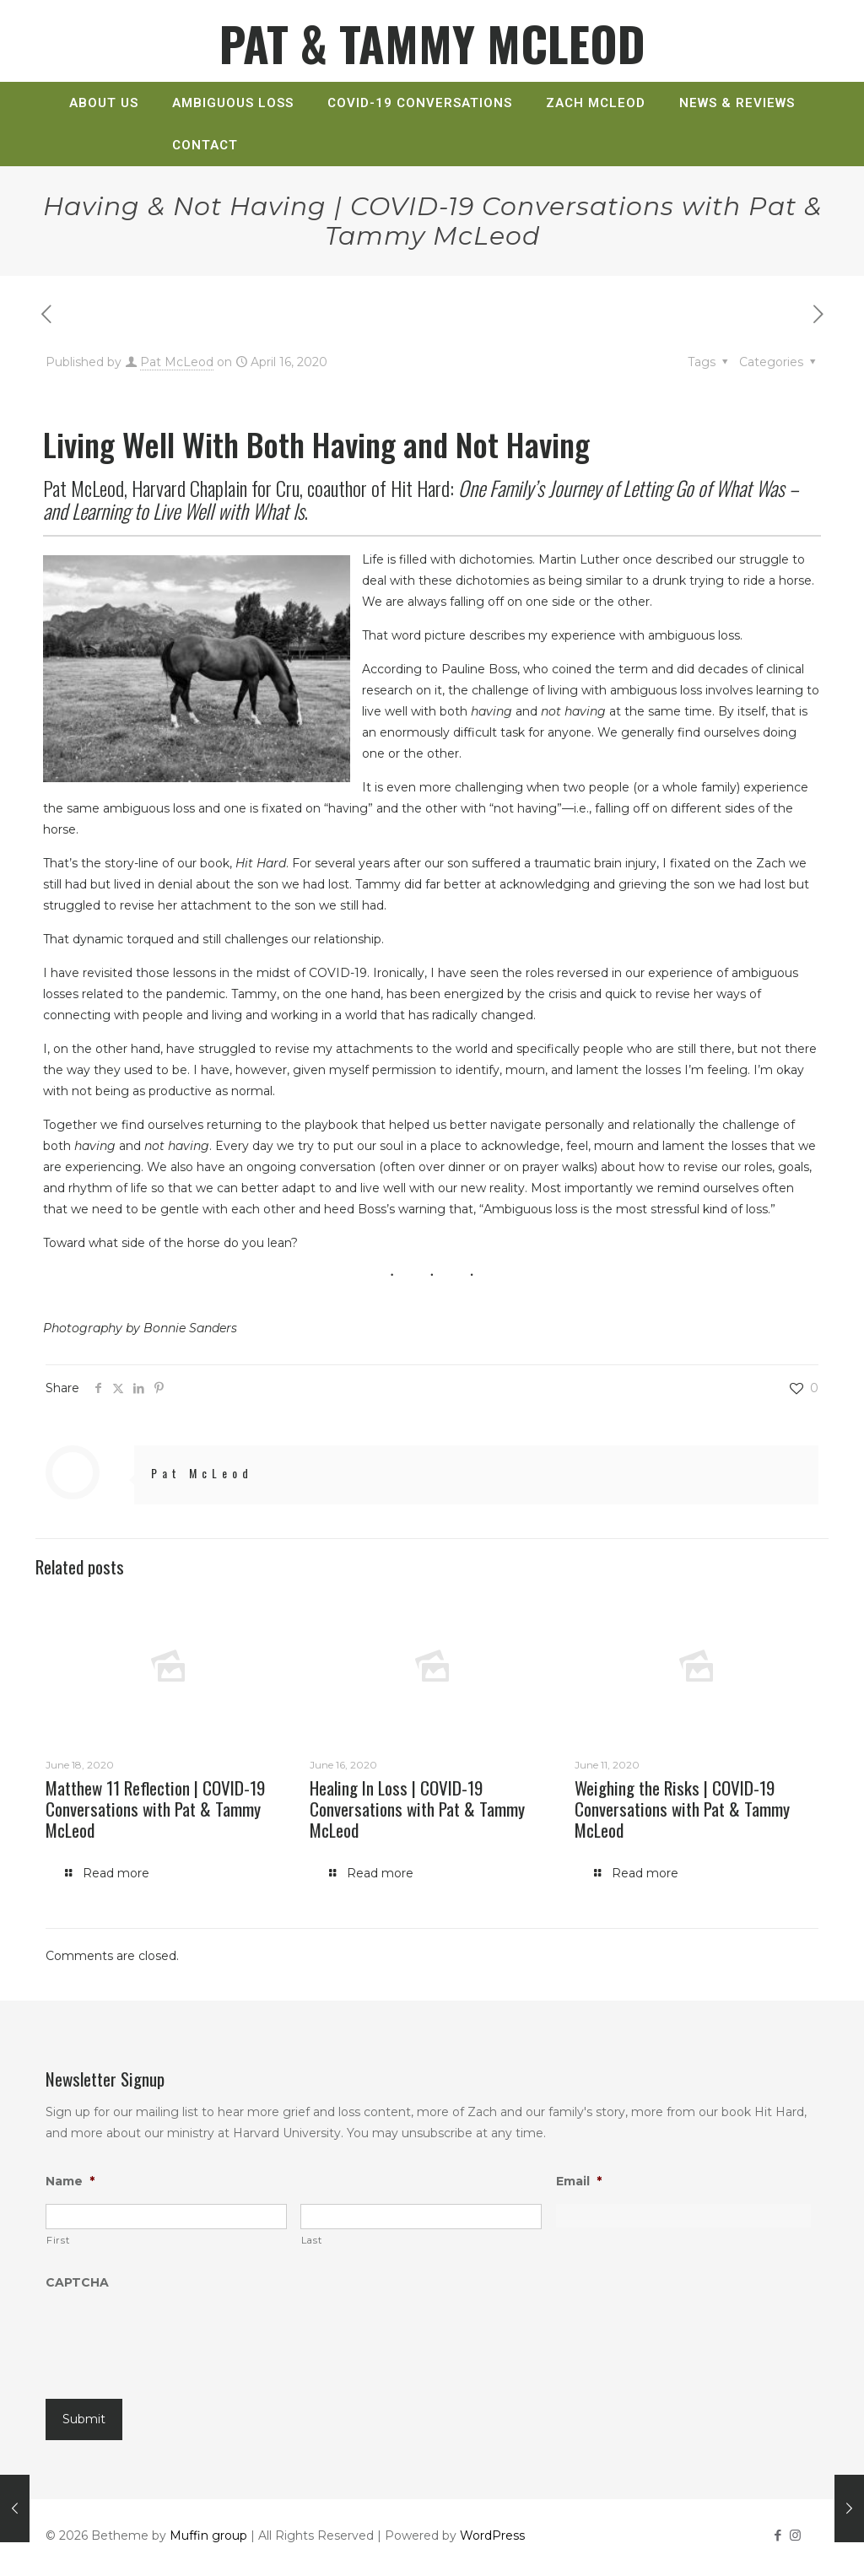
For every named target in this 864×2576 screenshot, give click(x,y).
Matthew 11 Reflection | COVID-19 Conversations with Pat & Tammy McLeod (155, 1808)
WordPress (492, 2535)
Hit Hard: (420, 499)
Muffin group (208, 2535)
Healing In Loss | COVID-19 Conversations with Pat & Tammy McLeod (417, 1808)
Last (311, 2240)
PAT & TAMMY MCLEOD (432, 43)
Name (70, 2181)
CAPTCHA (77, 2282)
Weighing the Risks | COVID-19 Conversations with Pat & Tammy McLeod (682, 1808)
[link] (103, 132)
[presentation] (174, 2339)
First (57, 2240)
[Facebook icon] (777, 2535)
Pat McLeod (176, 362)
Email (579, 2181)
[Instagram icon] (795, 2535)
